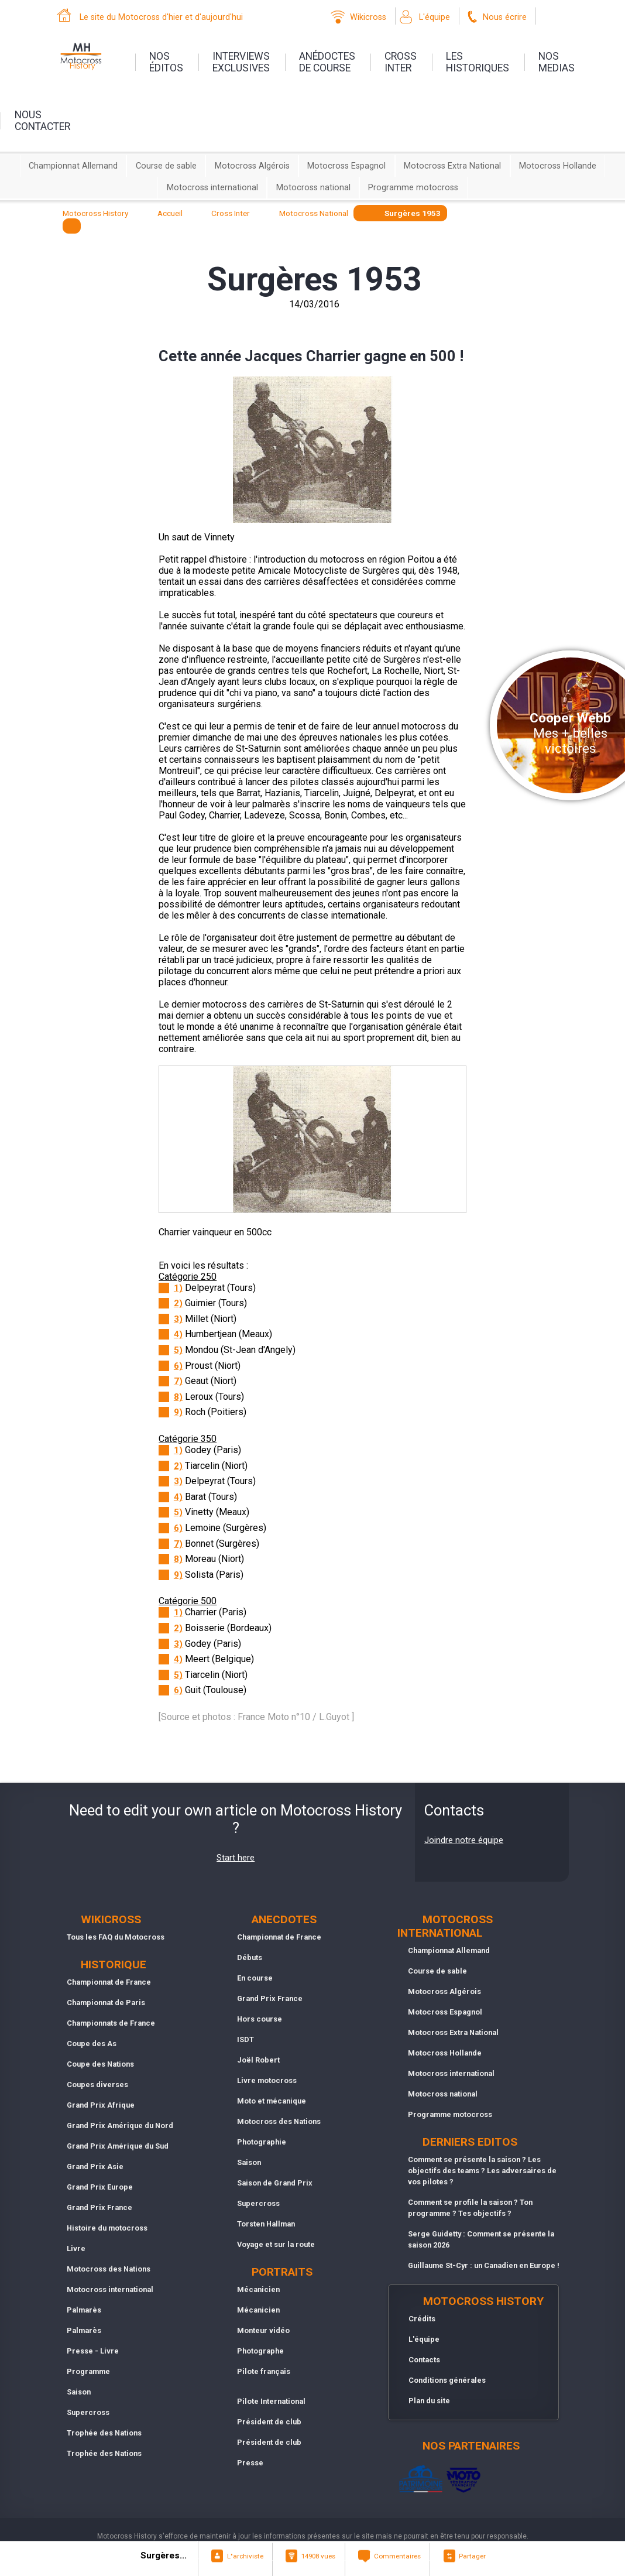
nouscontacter (42, 120)
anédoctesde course (327, 62)
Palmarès (84, 2310)
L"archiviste (245, 2556)
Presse (250, 2462)
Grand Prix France (99, 2207)
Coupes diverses (97, 2084)
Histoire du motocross (107, 2228)
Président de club (269, 2421)
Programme (88, 2371)
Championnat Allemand (73, 166)
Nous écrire (505, 17)
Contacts (424, 2359)
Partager (472, 2556)
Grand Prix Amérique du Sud (118, 2146)
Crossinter (400, 62)
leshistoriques (477, 62)
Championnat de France (109, 1982)
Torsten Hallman (266, 2223)
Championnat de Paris (106, 2002)
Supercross (88, 2412)
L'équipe (434, 17)
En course (255, 1978)
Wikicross (368, 17)
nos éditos (166, 62)
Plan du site (429, 2400)
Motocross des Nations (108, 2269)
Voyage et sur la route (276, 2244)
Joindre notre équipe (463, 1840)
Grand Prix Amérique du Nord (120, 2125)
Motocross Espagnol (346, 166)
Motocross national (313, 188)
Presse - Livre (93, 2351)
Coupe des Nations (100, 2064)
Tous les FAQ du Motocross (115, 1937)
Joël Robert (258, 2060)
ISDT (245, 2039)
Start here (236, 1857)
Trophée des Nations (104, 2432)
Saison (79, 2391)
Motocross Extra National (452, 166)
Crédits (421, 2318)
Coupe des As (91, 2043)
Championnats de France (111, 2023)
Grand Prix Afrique (101, 2105)
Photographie (261, 2141)
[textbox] (72, 225)
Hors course (259, 2019)
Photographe (260, 2351)
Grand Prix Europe (100, 2187)
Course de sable (166, 166)
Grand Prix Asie (95, 2166)
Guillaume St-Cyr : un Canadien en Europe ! (483, 2265)
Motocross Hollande (557, 166)
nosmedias (556, 62)
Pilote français (263, 2371)
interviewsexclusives (241, 62)
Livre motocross (267, 2080)
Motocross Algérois (252, 166)
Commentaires (397, 2556)
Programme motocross (413, 188)
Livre (76, 2248)
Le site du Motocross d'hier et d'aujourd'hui (161, 17)
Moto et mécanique (271, 2101)
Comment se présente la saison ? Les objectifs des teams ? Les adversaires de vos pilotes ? (482, 2170)
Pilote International (271, 2401)
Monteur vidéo (263, 2330)
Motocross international (212, 188)
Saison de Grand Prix (274, 2182)
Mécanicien (258, 2289)
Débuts (249, 1957)
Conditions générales (447, 2380)
